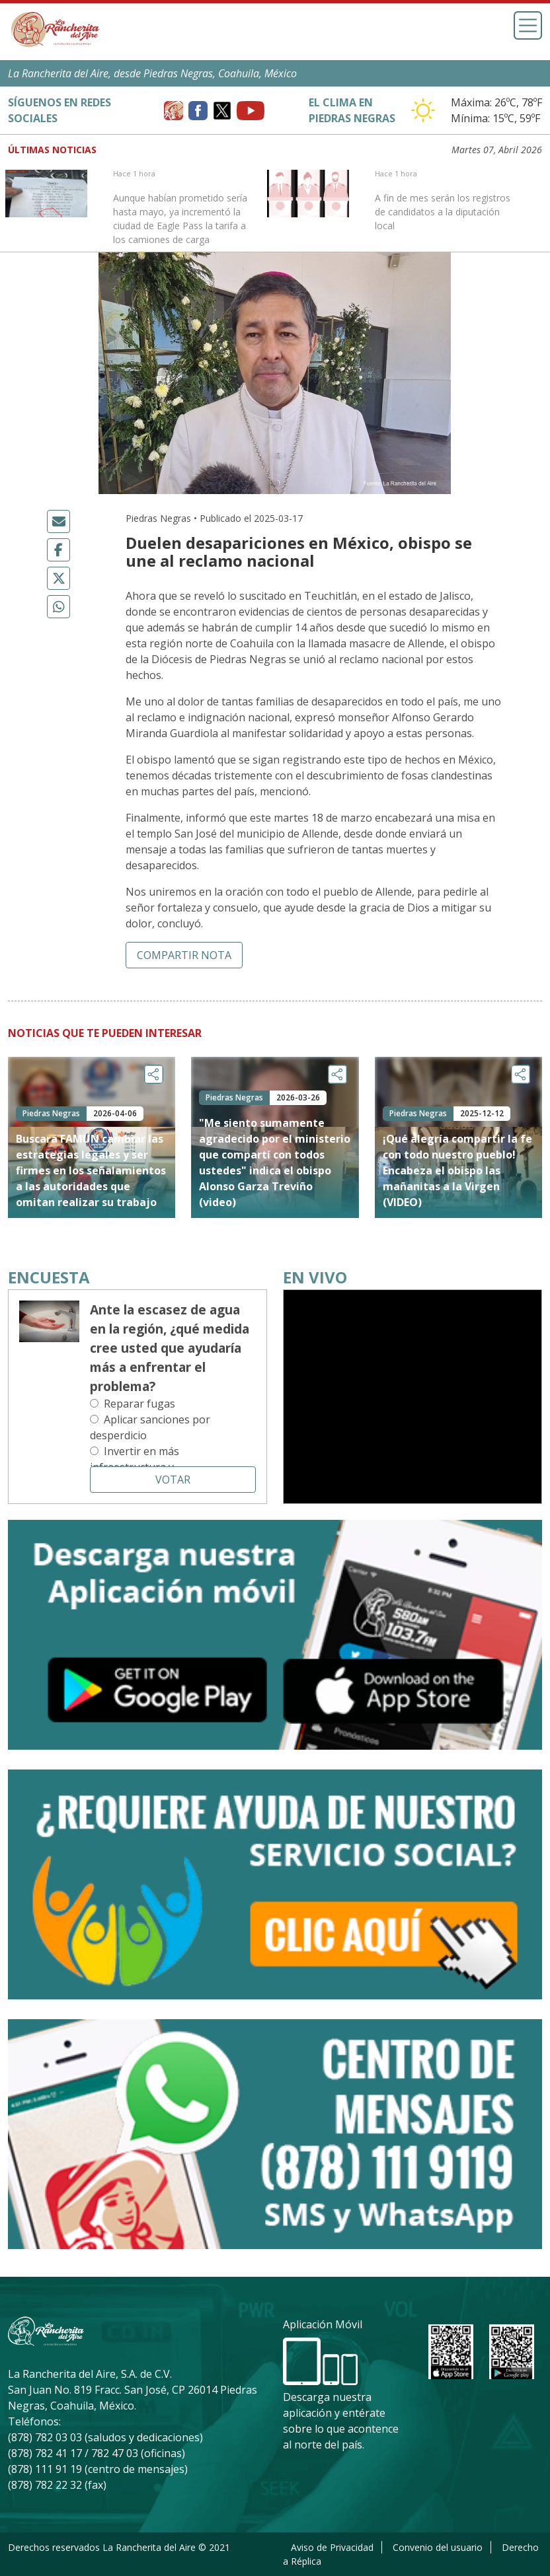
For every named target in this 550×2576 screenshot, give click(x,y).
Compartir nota (184, 955)
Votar (172, 1479)
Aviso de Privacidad (332, 2547)
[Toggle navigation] (528, 25)
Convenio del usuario (438, 2547)
